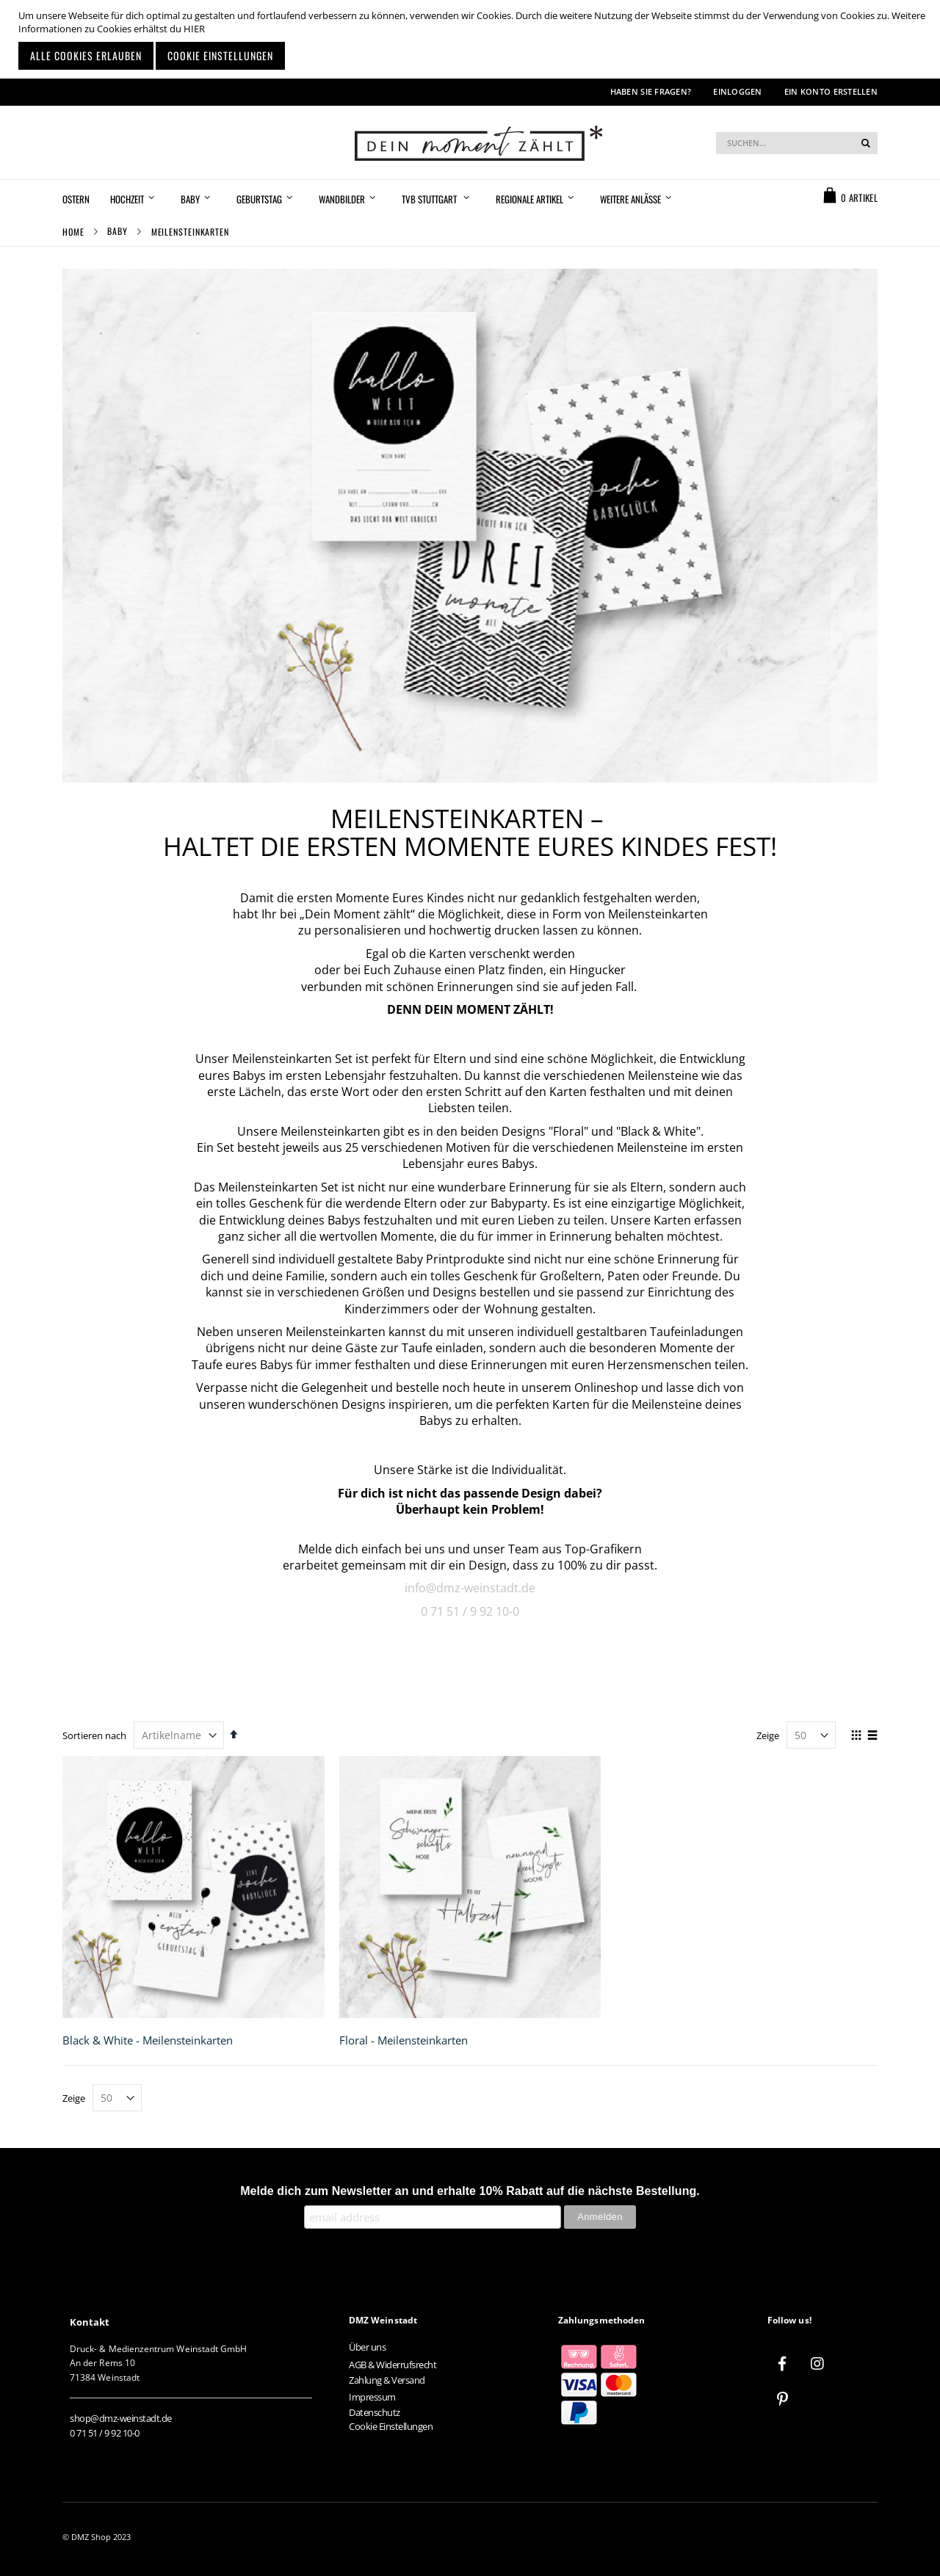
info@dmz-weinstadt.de (470, 1588)
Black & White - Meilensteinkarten (147, 2040)
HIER (194, 28)
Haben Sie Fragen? (651, 91)
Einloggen (737, 91)
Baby (117, 231)
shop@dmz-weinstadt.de (121, 2418)
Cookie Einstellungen (391, 2426)
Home (73, 231)
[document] (471, 39)
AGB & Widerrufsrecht (392, 2364)
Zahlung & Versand (387, 2380)
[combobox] (797, 143)
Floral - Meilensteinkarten (403, 2040)
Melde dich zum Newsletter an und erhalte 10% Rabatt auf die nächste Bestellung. (470, 2191)
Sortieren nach (94, 1735)
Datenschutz (374, 2412)
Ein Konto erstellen (831, 91)
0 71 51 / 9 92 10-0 (470, 1611)
